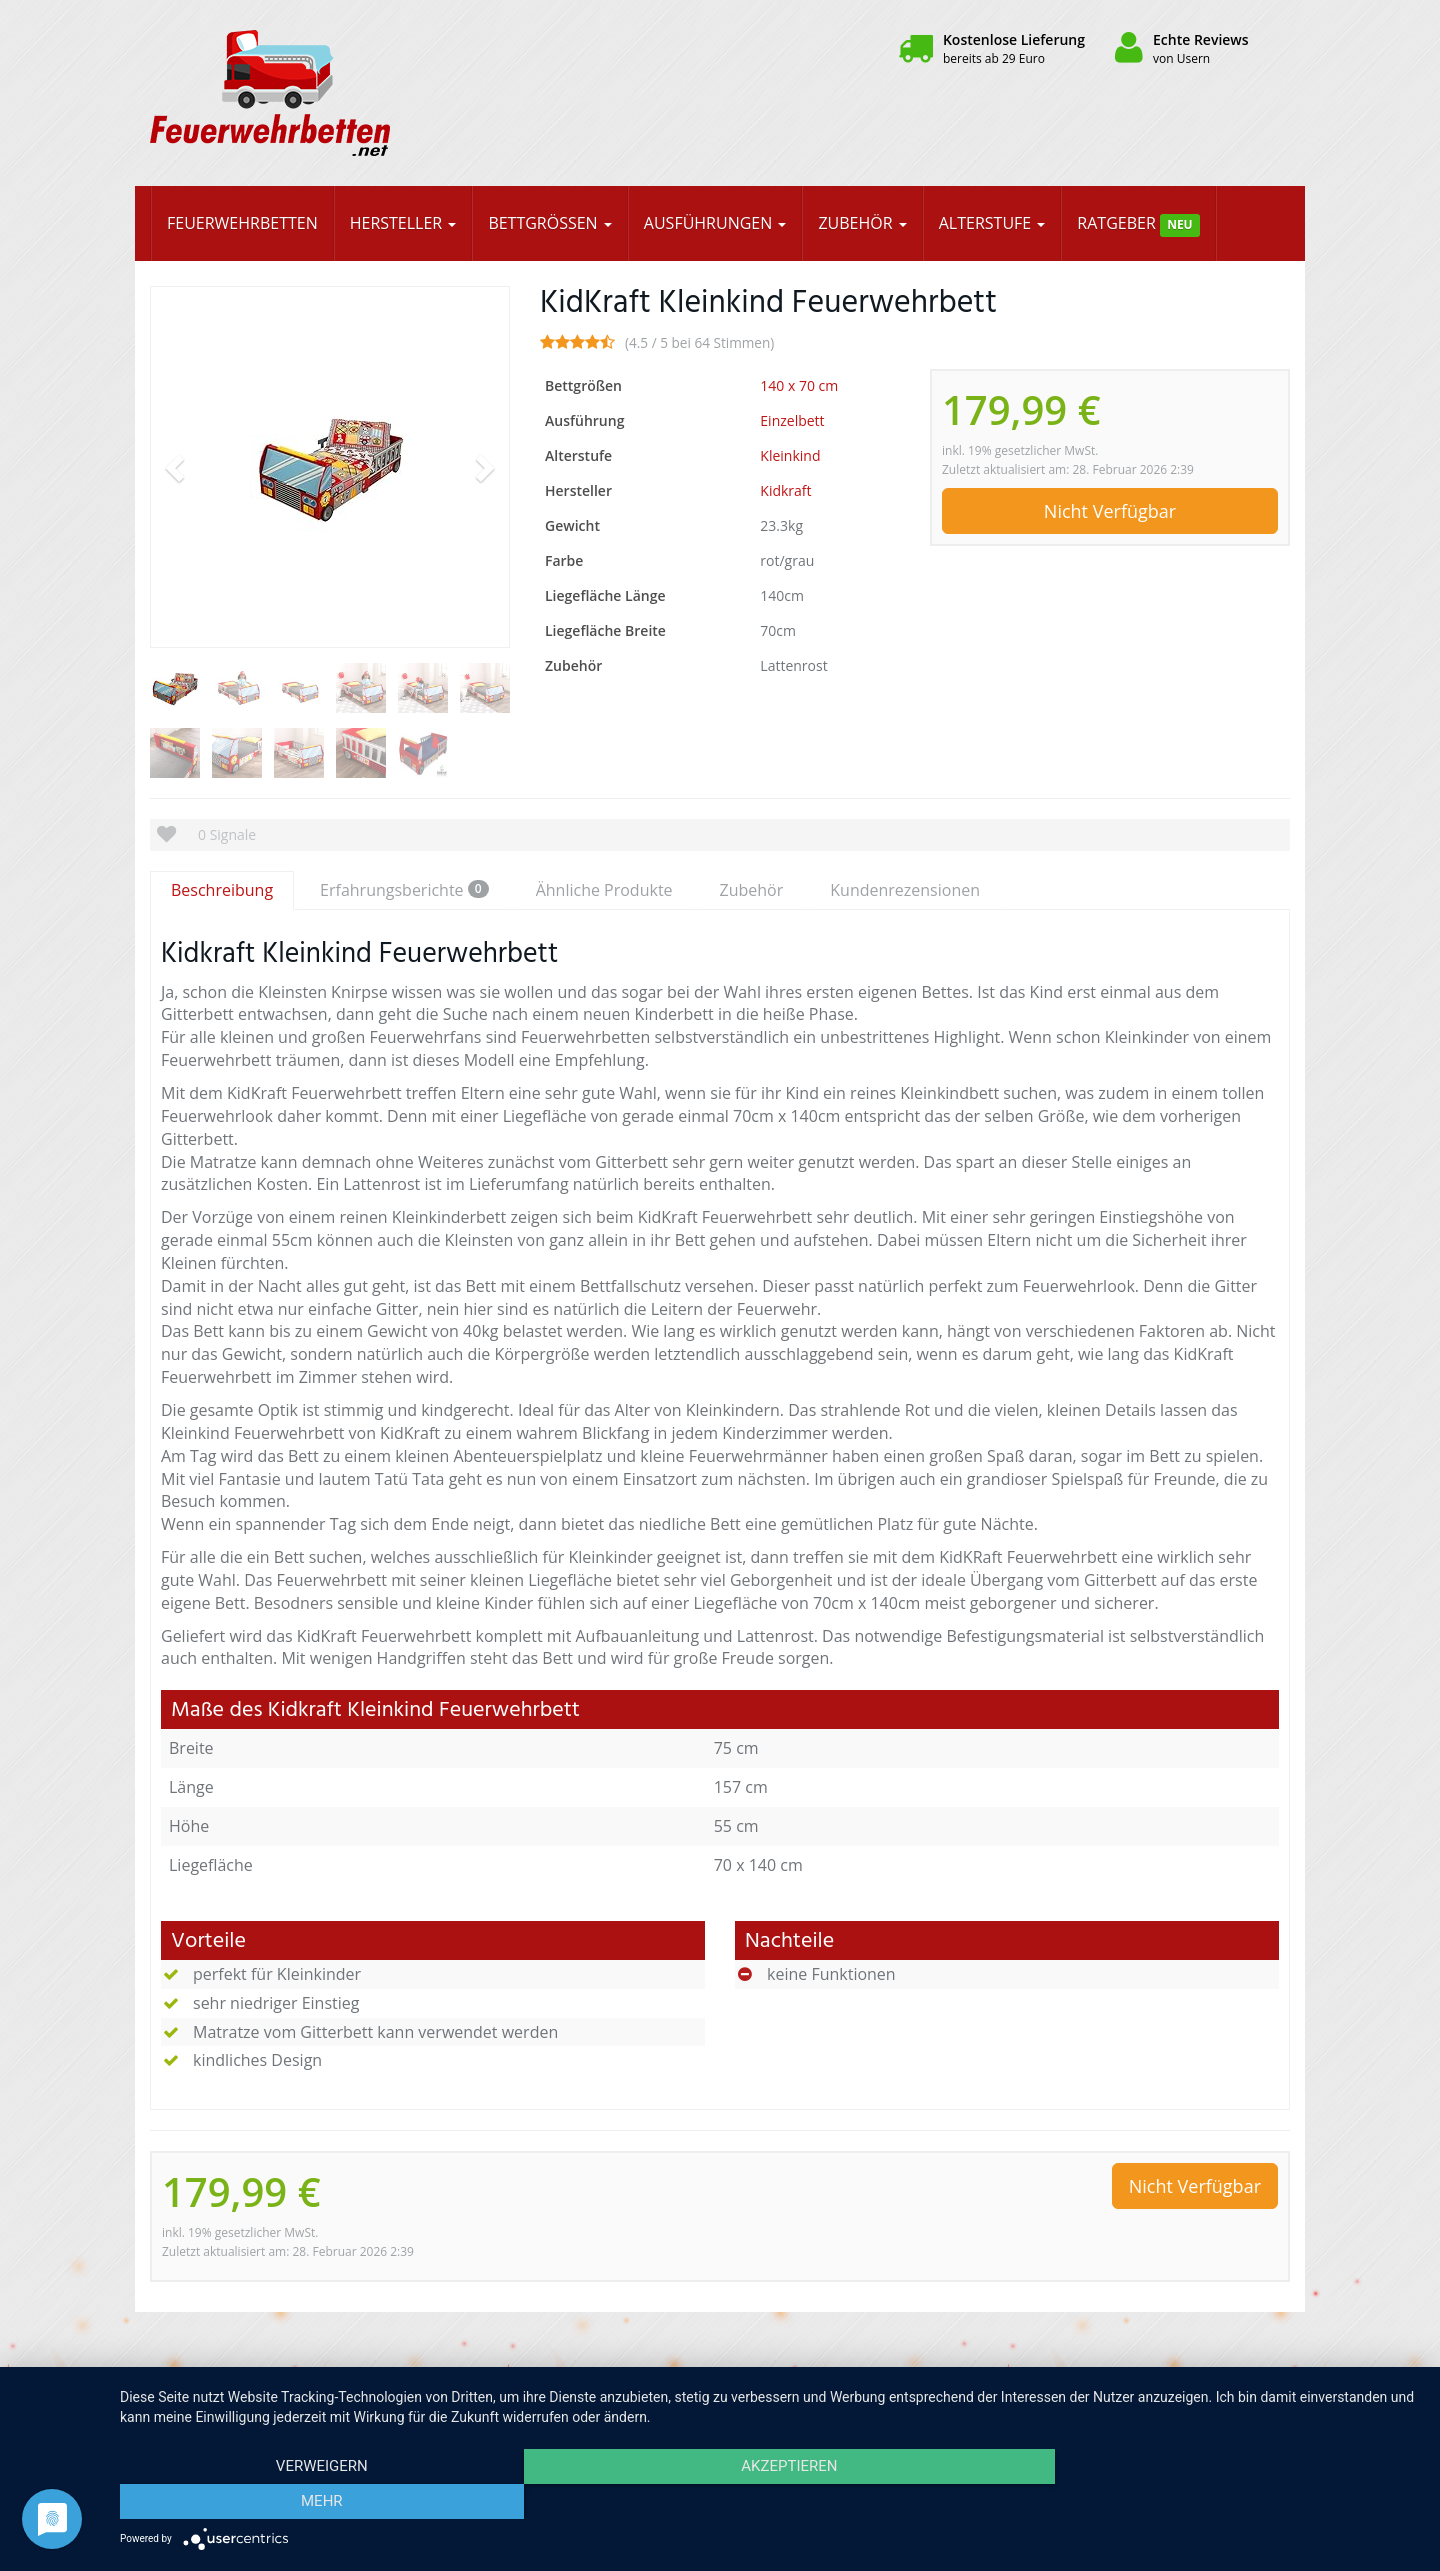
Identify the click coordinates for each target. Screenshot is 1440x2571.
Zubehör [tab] (752, 890)
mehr (1225, 2502)
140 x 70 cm (799, 385)
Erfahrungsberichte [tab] (404, 890)
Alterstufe (992, 223)
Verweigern (315, 2502)
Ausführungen (715, 223)
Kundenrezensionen (905, 890)
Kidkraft (785, 490)
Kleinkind (790, 455)
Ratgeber (1138, 224)
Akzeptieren (770, 2502)
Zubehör (862, 223)
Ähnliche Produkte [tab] (604, 890)
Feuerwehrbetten (242, 223)
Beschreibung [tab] (222, 890)
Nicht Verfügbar (1110, 511)
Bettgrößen (549, 223)
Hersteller (403, 223)
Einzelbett (792, 420)
